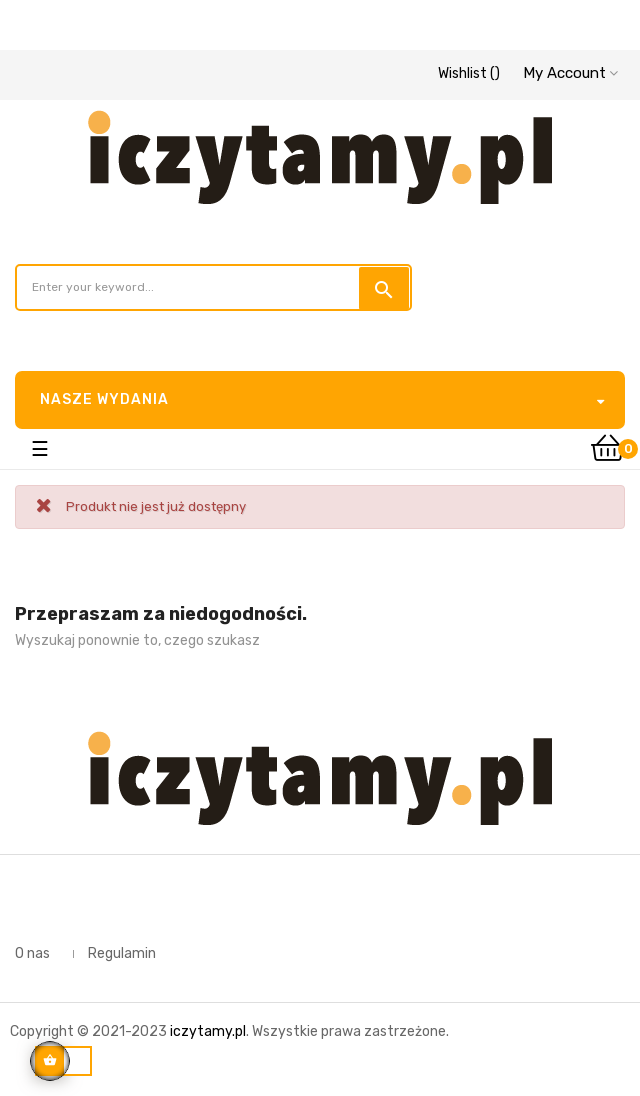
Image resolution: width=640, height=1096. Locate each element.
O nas (32, 953)
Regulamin (122, 953)
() (469, 73)
